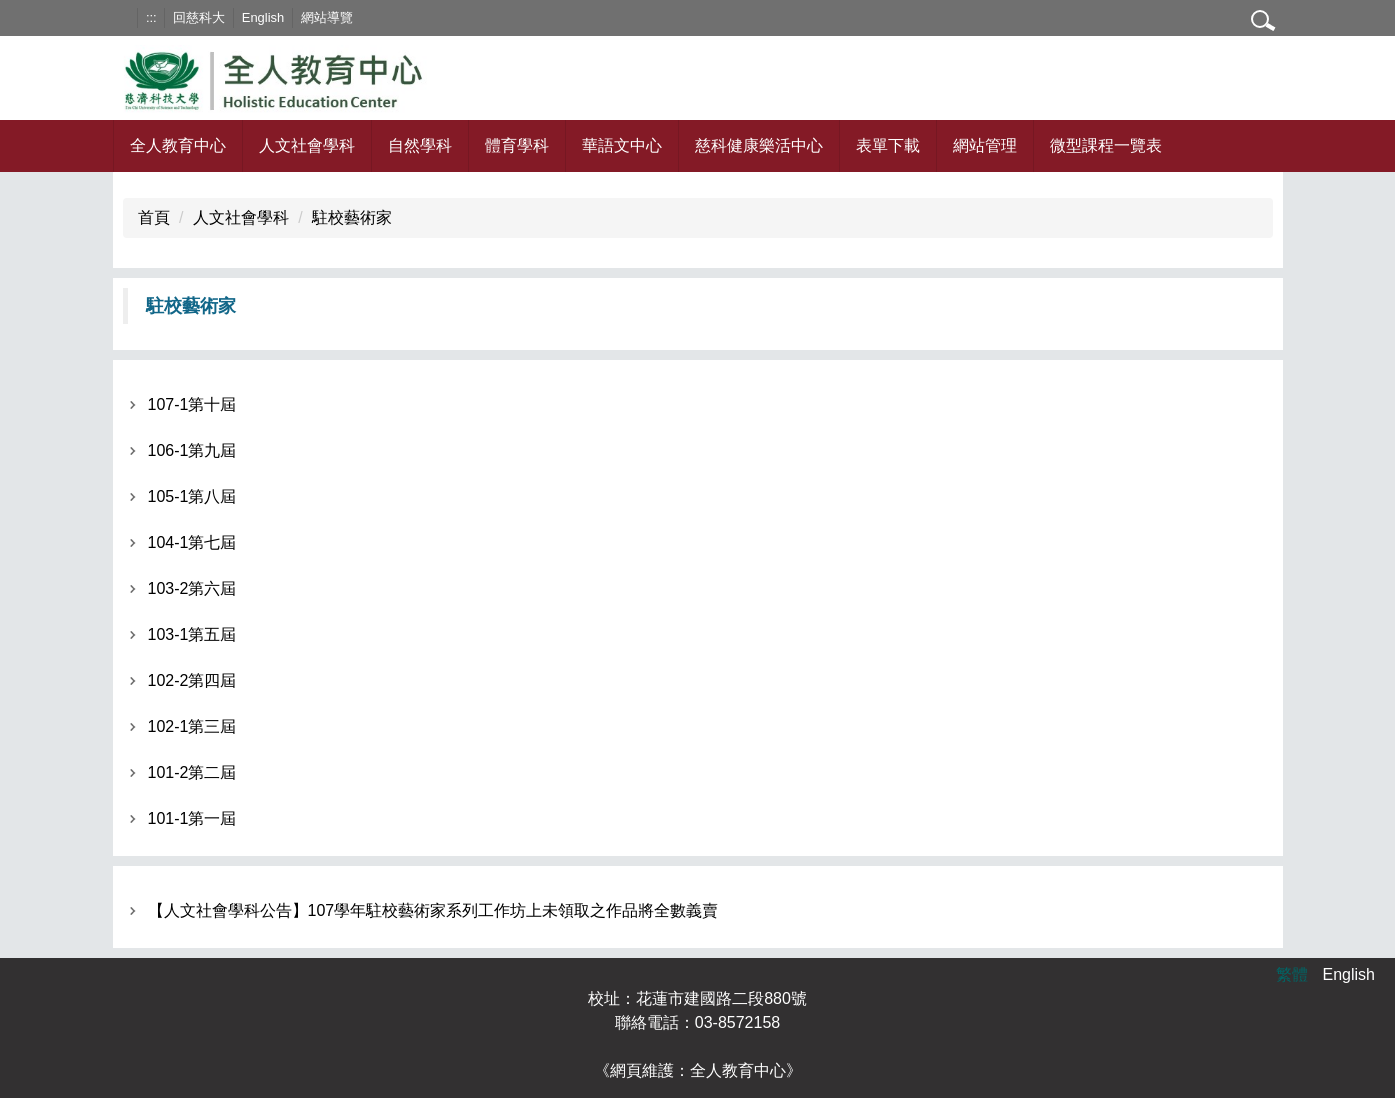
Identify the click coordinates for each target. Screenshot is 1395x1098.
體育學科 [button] (517, 145)
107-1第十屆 (192, 404)
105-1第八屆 (192, 496)
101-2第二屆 (192, 772)
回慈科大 (199, 17)
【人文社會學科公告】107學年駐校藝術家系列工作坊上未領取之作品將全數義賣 (433, 910)
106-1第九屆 (192, 450)
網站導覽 (327, 17)
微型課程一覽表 (1106, 145)
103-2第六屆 (192, 588)
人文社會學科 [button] (307, 145)
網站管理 (985, 145)
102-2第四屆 (192, 680)
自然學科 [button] (420, 145)
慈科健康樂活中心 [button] (759, 145)
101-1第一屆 (192, 818)
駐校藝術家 (352, 217)
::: (151, 17)
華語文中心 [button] (622, 145)
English (263, 17)
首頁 (154, 217)
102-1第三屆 (192, 726)
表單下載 (888, 145)
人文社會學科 (241, 217)
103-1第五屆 (192, 634)
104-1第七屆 (192, 542)
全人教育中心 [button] (178, 145)
